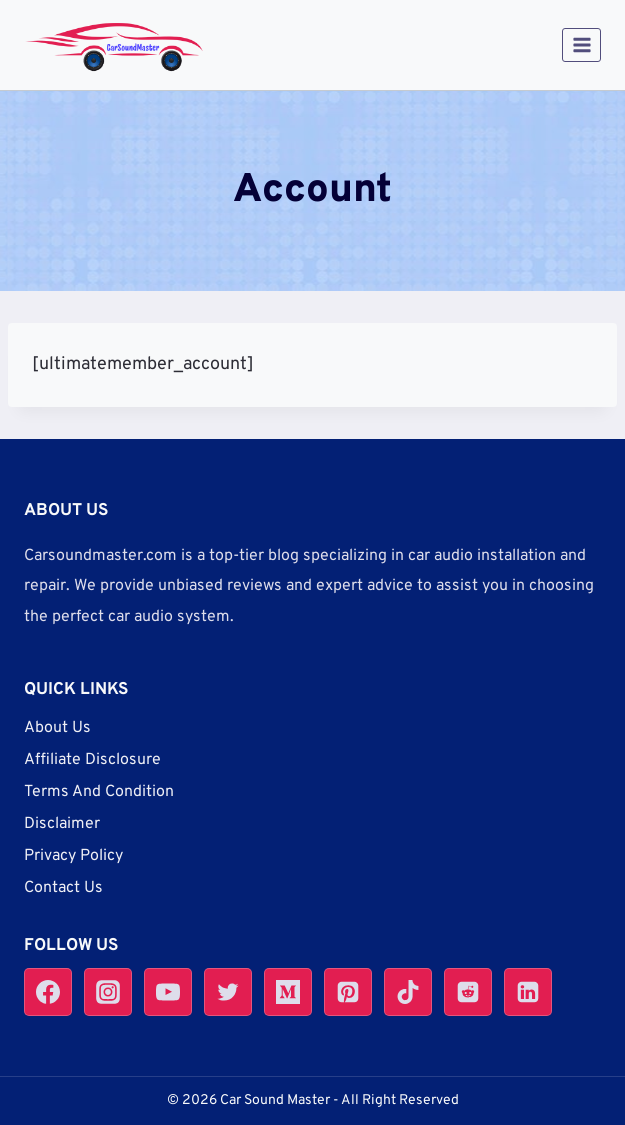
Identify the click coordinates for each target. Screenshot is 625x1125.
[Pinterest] (348, 992)
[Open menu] (581, 44)
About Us (57, 728)
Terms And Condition (99, 792)
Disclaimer (62, 824)
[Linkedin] (528, 992)
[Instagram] (108, 992)
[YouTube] (168, 992)
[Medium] (288, 992)
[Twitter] (228, 992)
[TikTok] (408, 992)
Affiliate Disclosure (92, 760)
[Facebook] (48, 992)
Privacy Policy (73, 856)
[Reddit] (468, 992)
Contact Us (63, 888)
